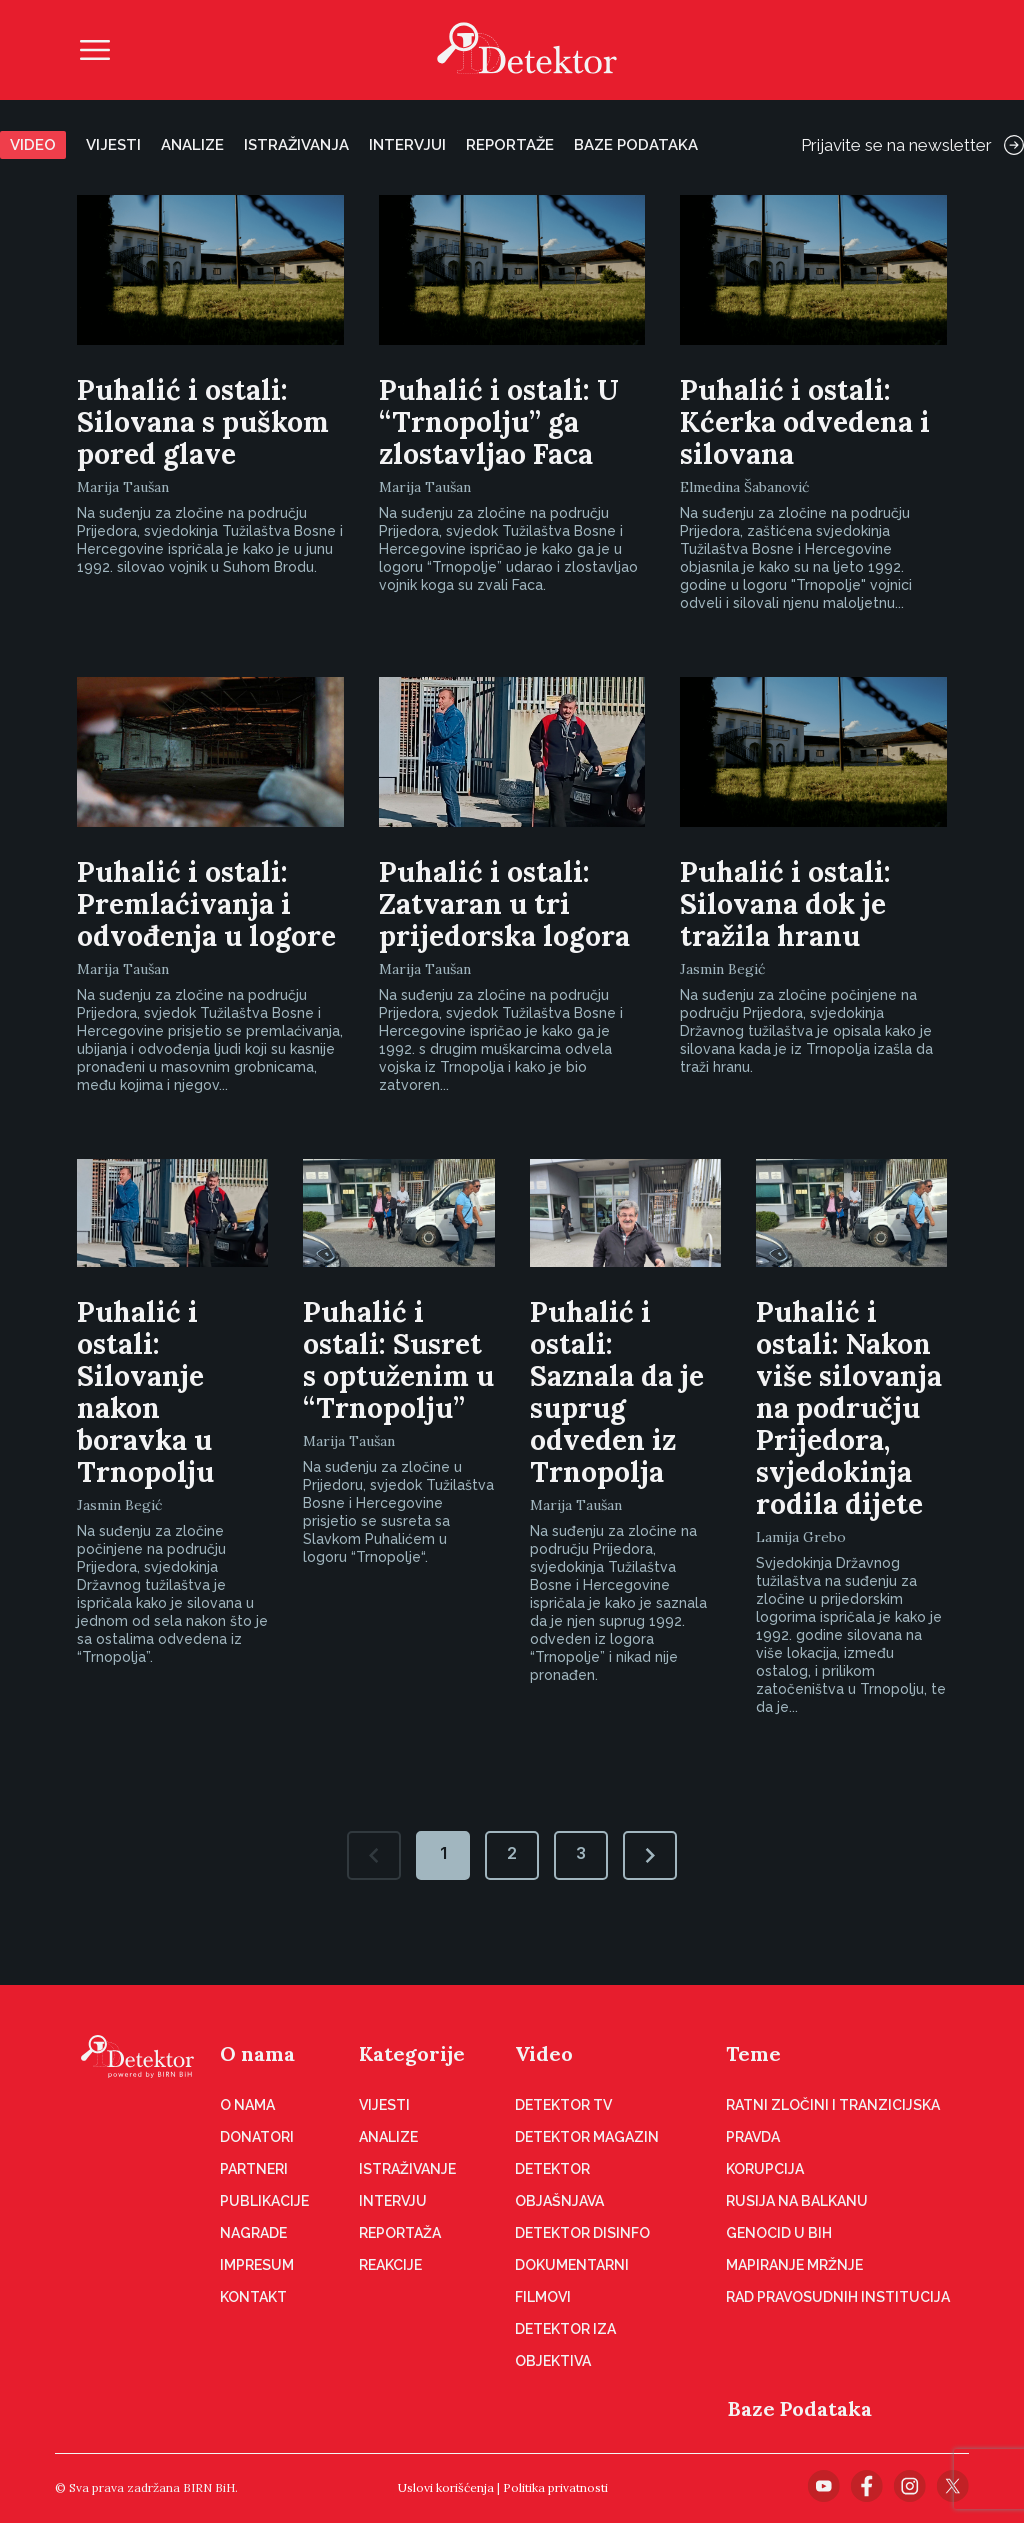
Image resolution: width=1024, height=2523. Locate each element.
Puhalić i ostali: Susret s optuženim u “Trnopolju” (398, 1360)
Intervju (393, 2201)
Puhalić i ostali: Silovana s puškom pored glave (203, 422)
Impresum (257, 2265)
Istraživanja (296, 145)
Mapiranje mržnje (794, 2265)
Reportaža (400, 2233)
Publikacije (264, 2201)
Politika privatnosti (555, 2487)
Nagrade (253, 2233)
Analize (192, 145)
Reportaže (510, 145)
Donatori (257, 2137)
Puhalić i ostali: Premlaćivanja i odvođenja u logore (206, 904)
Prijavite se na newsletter (912, 145)
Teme (753, 2053)
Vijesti (113, 145)
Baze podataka (636, 145)
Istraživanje (407, 2169)
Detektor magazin (587, 2137)
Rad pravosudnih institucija (838, 2297)
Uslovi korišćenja (446, 2487)
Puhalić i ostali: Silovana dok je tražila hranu (785, 904)
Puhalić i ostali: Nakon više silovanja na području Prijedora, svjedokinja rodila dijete (849, 1408)
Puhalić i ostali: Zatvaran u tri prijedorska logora (504, 904)
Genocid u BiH (779, 2233)
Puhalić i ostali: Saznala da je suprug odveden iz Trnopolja (617, 1392)
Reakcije (390, 2265)
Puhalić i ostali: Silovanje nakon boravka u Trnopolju (145, 1392)
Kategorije (412, 2053)
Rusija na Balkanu (797, 2201)
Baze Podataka (800, 2408)
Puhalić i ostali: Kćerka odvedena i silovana (805, 422)
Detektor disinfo (582, 2233)
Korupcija (765, 2169)
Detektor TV (563, 2105)
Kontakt (253, 2297)
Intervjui (407, 145)
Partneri (254, 2169)
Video (33, 145)
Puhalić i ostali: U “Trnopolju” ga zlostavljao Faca (499, 422)
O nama (257, 2053)
